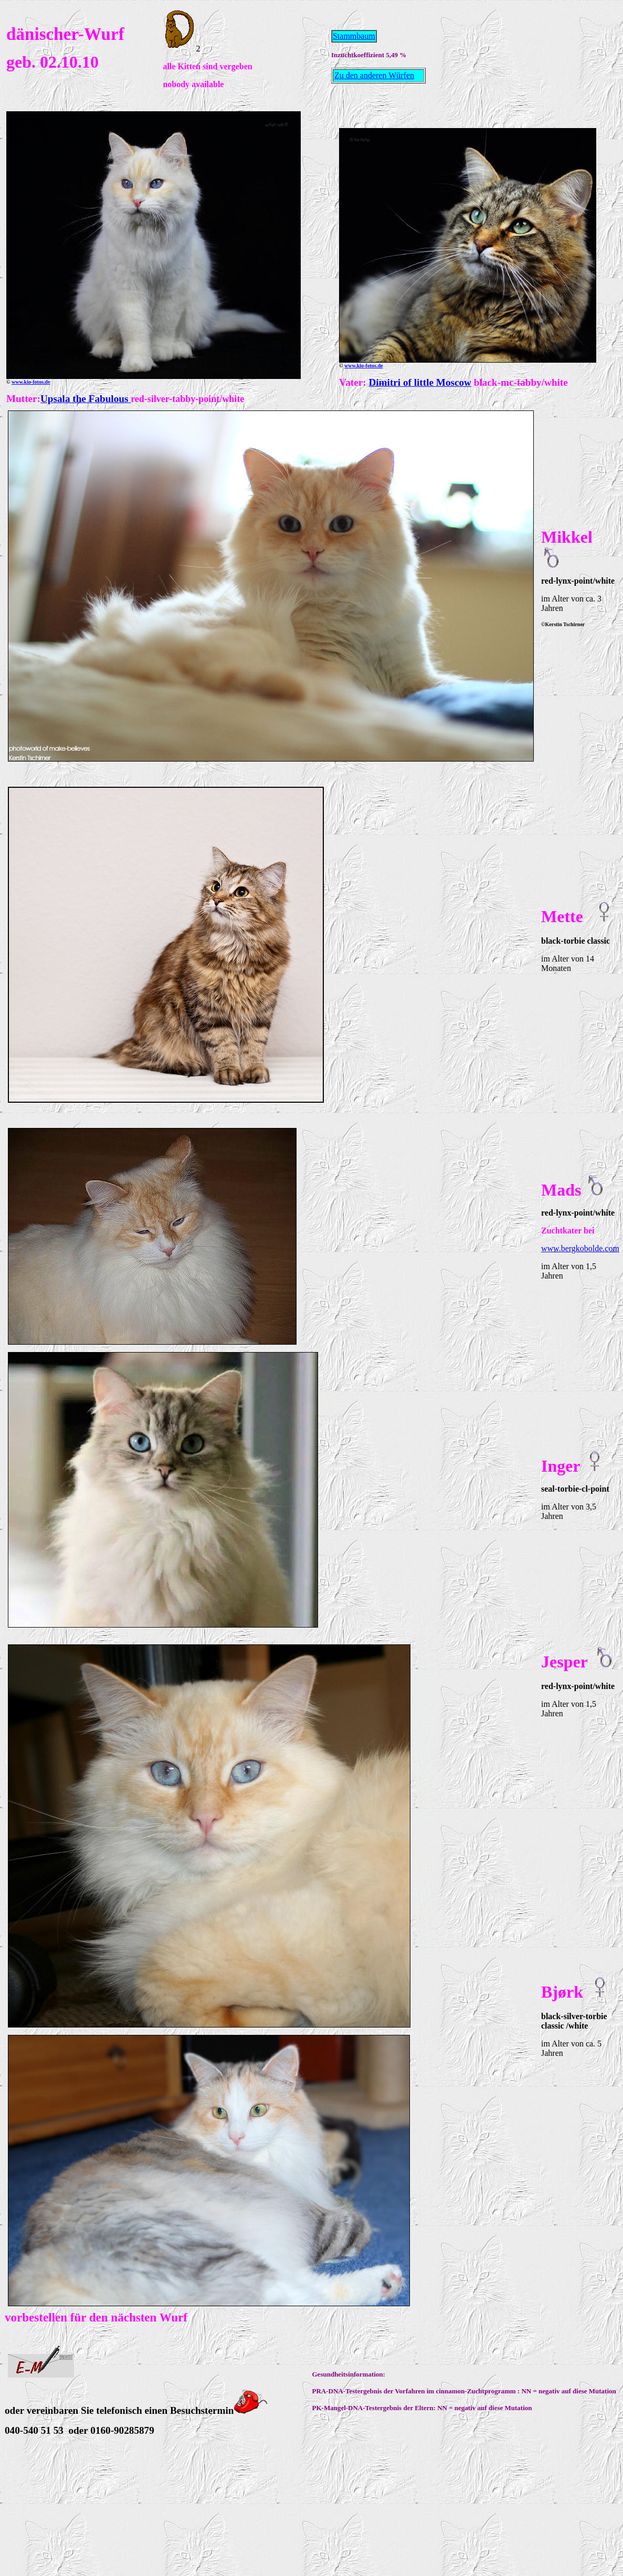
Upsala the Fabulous (85, 398)
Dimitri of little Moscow (419, 382)
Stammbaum (354, 35)
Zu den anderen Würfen (374, 75)
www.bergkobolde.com (580, 1248)
